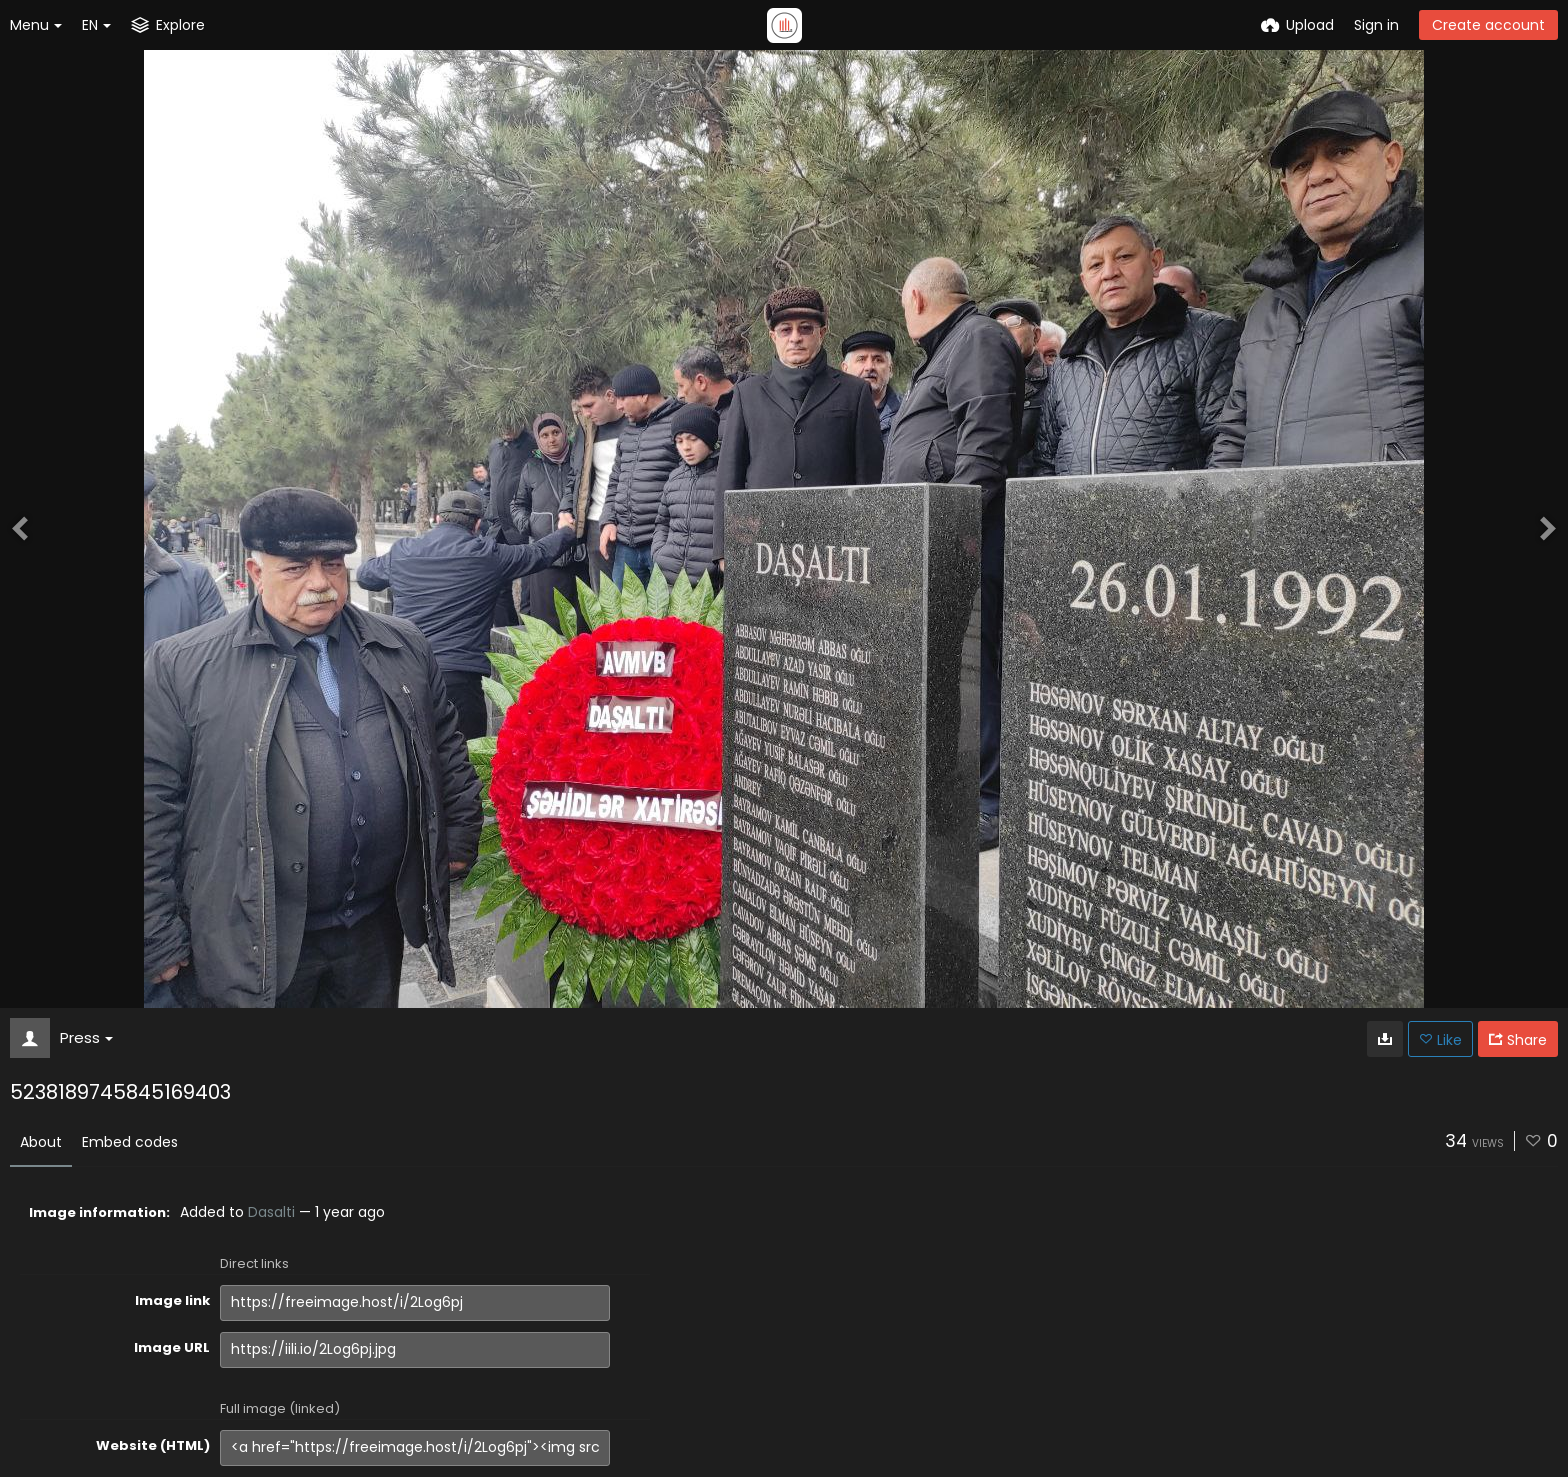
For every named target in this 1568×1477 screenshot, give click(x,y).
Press (86, 1037)
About (41, 1142)
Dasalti (271, 1212)
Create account (1488, 25)
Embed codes (130, 1142)
